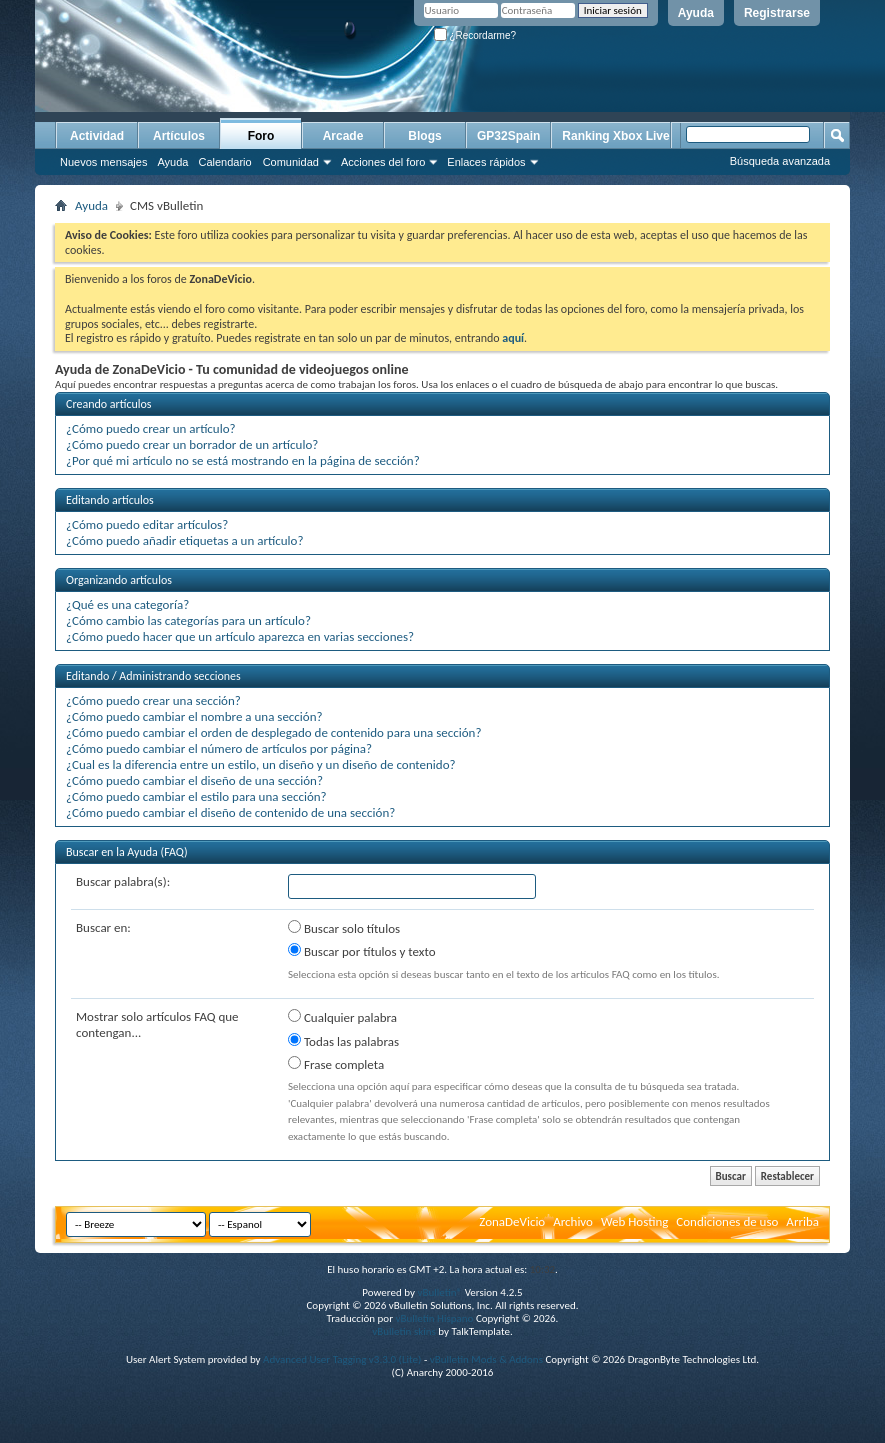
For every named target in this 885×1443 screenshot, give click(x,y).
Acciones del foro (383, 162)
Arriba (802, 1221)
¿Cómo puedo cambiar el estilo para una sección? (196, 796)
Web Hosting (634, 1221)
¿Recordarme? (475, 35)
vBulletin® (439, 1292)
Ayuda (696, 13)
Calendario (224, 162)
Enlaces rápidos (486, 162)
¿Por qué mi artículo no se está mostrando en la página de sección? (243, 460)
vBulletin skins (404, 1331)
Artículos (179, 136)
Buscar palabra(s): (123, 881)
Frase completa (336, 1064)
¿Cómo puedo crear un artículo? (151, 428)
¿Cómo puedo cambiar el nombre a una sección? (194, 716)
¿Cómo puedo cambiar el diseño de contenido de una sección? (230, 812)
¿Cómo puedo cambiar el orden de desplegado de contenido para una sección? (273, 732)
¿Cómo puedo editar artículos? (147, 524)
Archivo (573, 1221)
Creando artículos (109, 404)
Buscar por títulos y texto (362, 951)
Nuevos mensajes (103, 162)
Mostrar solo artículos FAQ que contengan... (157, 1024)
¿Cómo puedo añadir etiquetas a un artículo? (184, 540)
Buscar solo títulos (344, 928)
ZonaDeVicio (512, 1221)
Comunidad (291, 162)
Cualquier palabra (342, 1017)
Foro (261, 136)
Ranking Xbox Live (615, 136)
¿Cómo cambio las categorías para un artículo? (188, 620)
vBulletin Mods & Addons (486, 1359)
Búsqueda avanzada (780, 161)
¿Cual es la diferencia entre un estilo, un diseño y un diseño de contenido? (261, 764)
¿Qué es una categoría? (127, 604)
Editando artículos (110, 500)
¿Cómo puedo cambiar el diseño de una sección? (194, 780)
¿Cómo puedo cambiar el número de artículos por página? (219, 748)
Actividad (97, 136)
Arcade (343, 136)
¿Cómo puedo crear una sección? (153, 700)
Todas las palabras (343, 1041)
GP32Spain (508, 136)
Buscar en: (103, 927)
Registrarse (777, 13)
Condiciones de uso (727, 1221)
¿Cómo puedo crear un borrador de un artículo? (192, 444)
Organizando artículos (119, 580)
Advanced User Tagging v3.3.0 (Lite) (342, 1359)
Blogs (424, 136)
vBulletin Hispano (435, 1318)
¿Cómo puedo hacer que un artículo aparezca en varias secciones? (240, 636)
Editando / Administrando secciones (153, 676)
